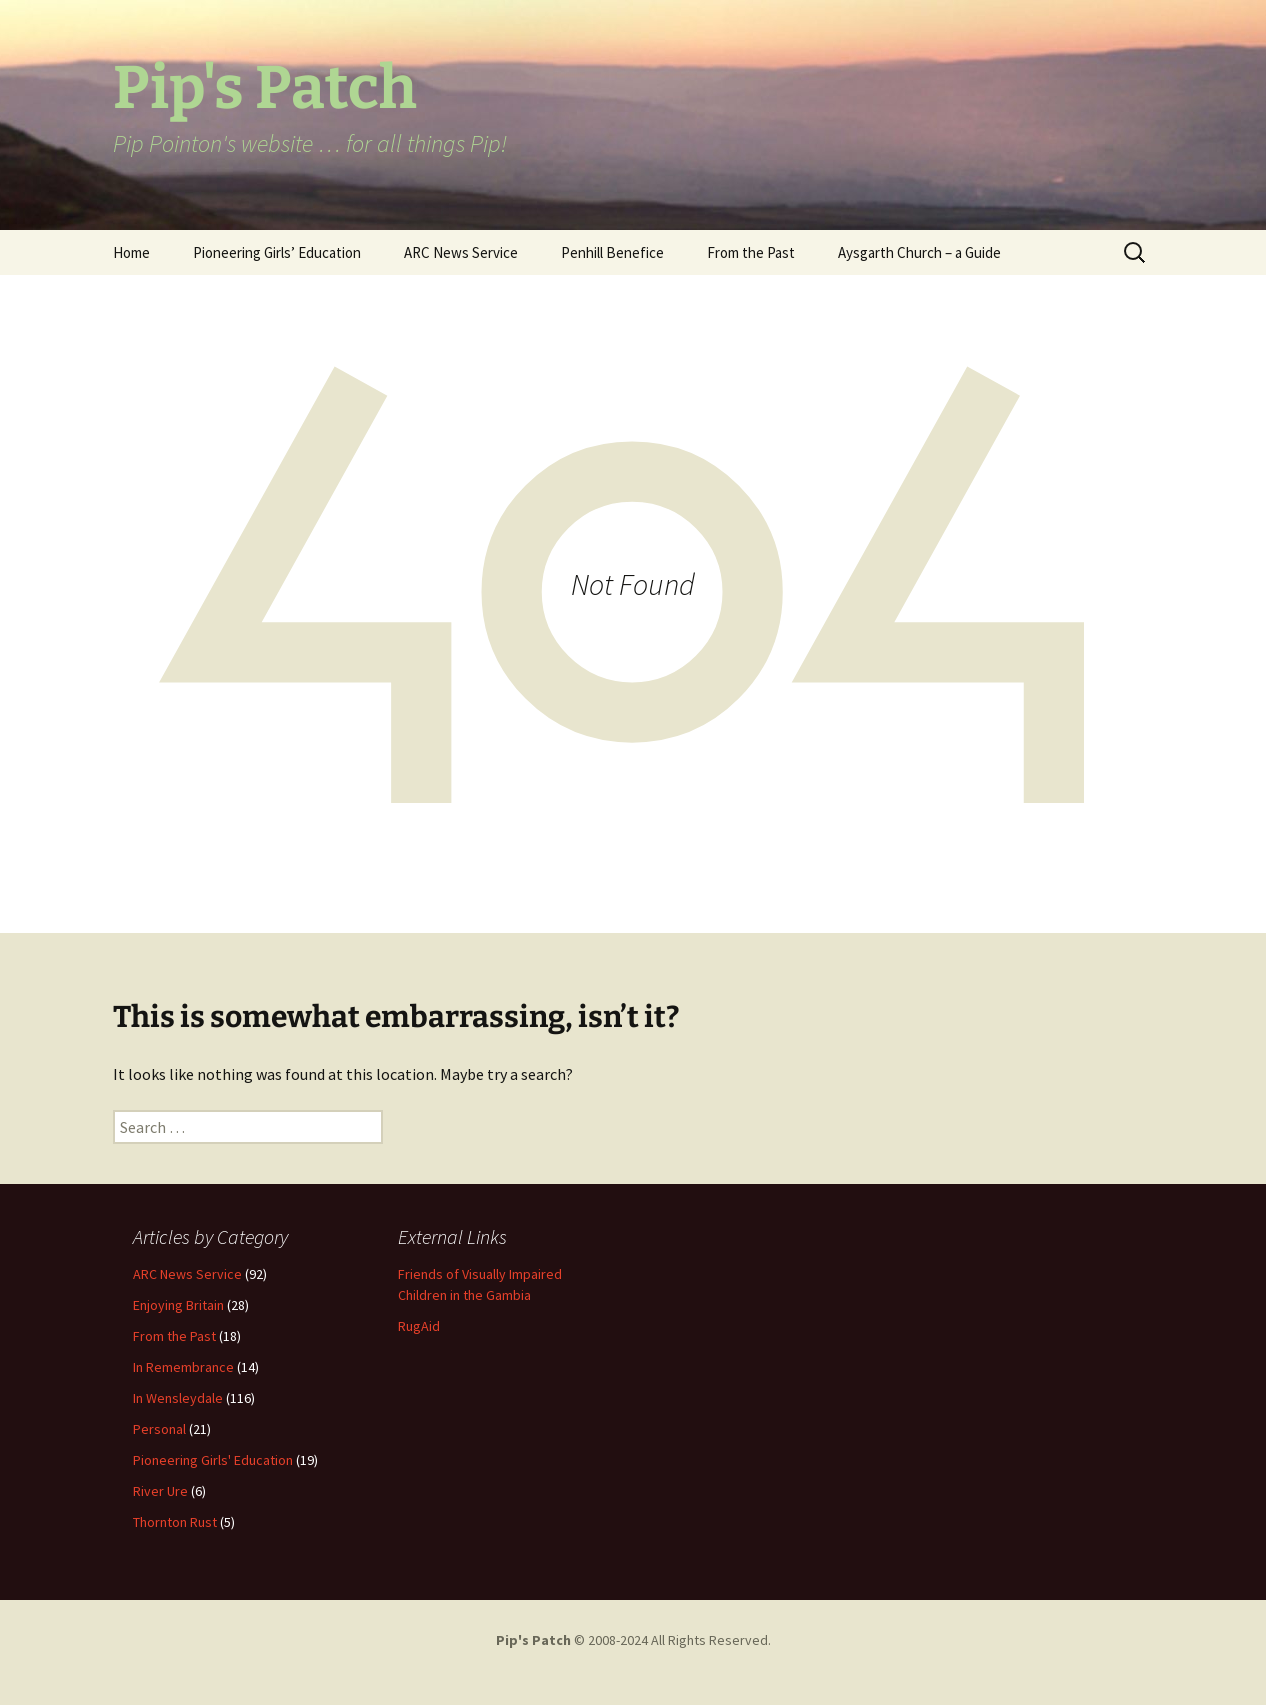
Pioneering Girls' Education (213, 1460)
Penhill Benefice (612, 252)
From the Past (751, 252)
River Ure (160, 1491)
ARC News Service (461, 252)
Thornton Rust (175, 1522)
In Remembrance (183, 1367)
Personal (159, 1429)
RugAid (419, 1326)
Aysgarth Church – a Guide (919, 252)
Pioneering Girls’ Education (277, 252)
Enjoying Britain (178, 1305)
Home (131, 252)
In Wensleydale (178, 1398)
